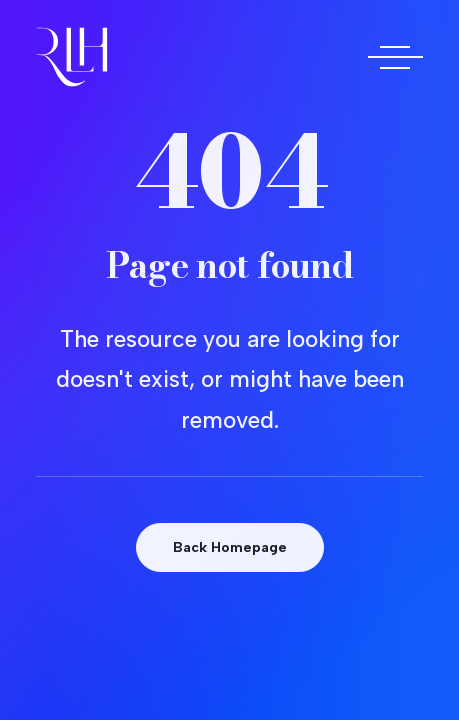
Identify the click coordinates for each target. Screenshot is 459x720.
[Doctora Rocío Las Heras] (72, 57)
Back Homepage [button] (230, 547)
